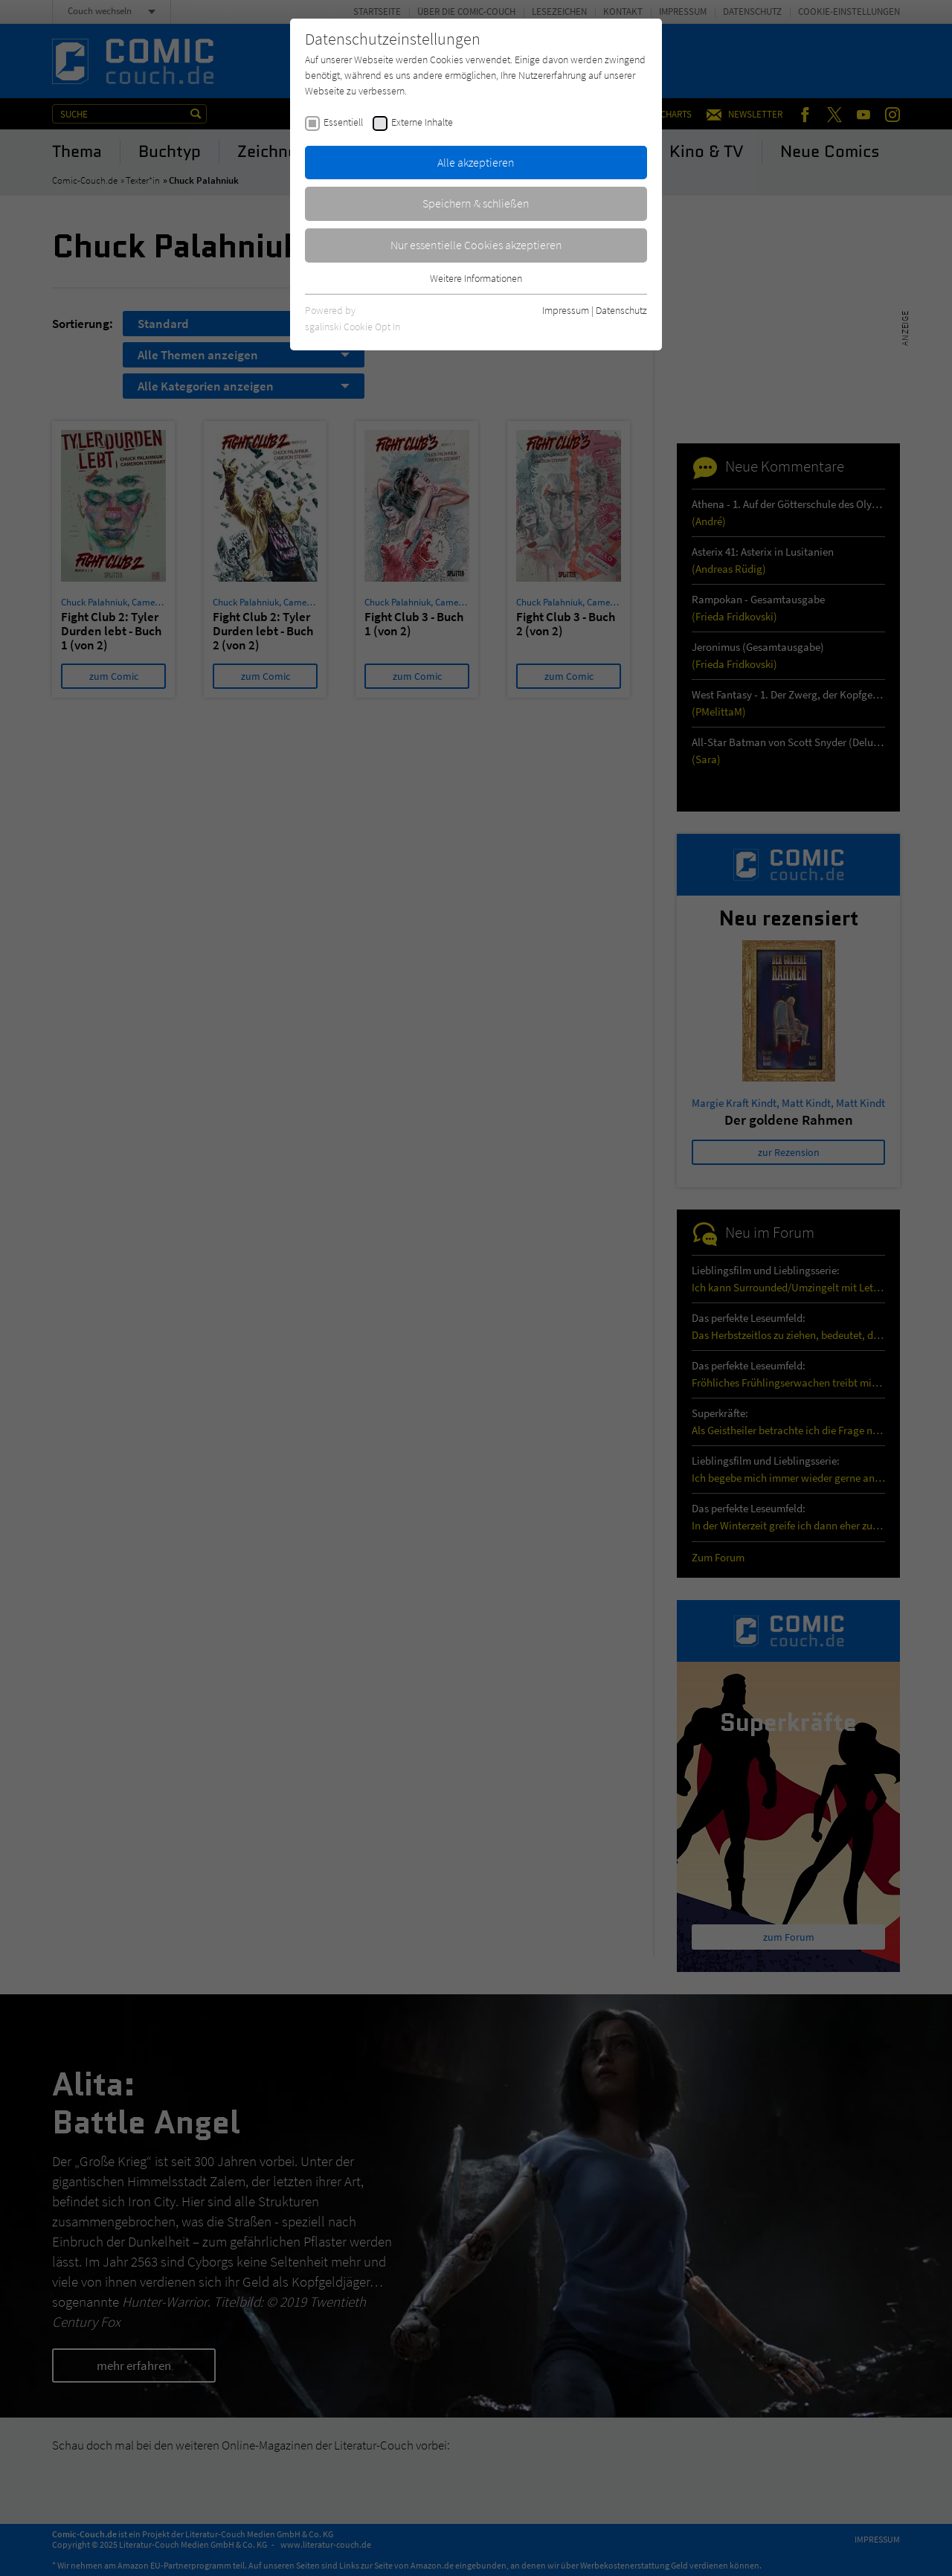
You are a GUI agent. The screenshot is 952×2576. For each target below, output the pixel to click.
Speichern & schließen (476, 203)
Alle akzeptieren (476, 162)
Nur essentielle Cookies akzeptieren (476, 244)
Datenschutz (621, 310)
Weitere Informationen (476, 278)
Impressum (565, 310)
